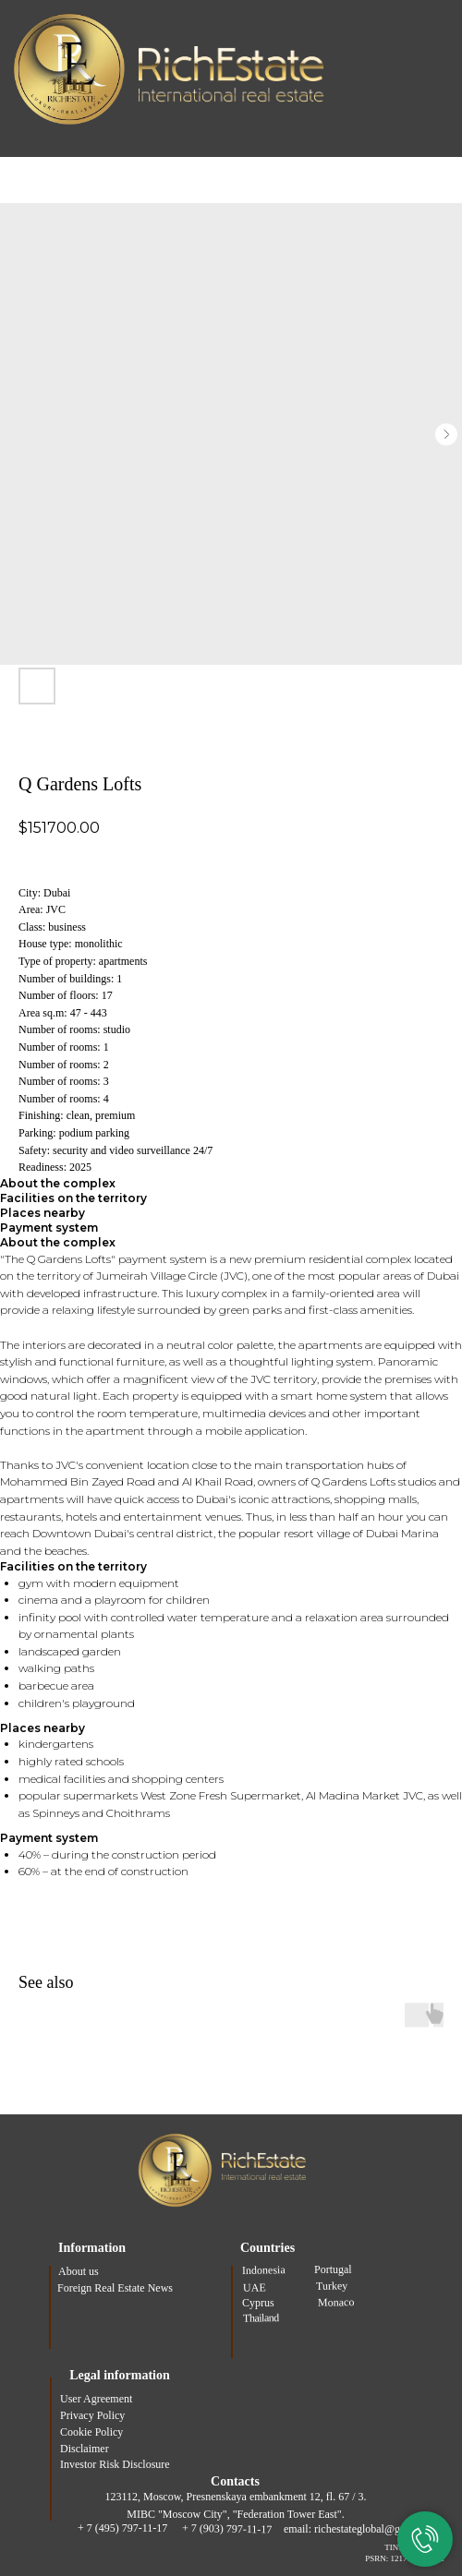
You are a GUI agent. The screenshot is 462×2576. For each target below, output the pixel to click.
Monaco (336, 2301)
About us (78, 2271)
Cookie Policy (91, 2432)
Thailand (261, 2318)
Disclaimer (84, 2448)
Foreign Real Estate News (115, 2287)
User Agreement (96, 2398)
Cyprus (258, 2302)
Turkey (331, 2286)
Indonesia (264, 2270)
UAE (254, 2287)
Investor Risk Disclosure (115, 2464)
